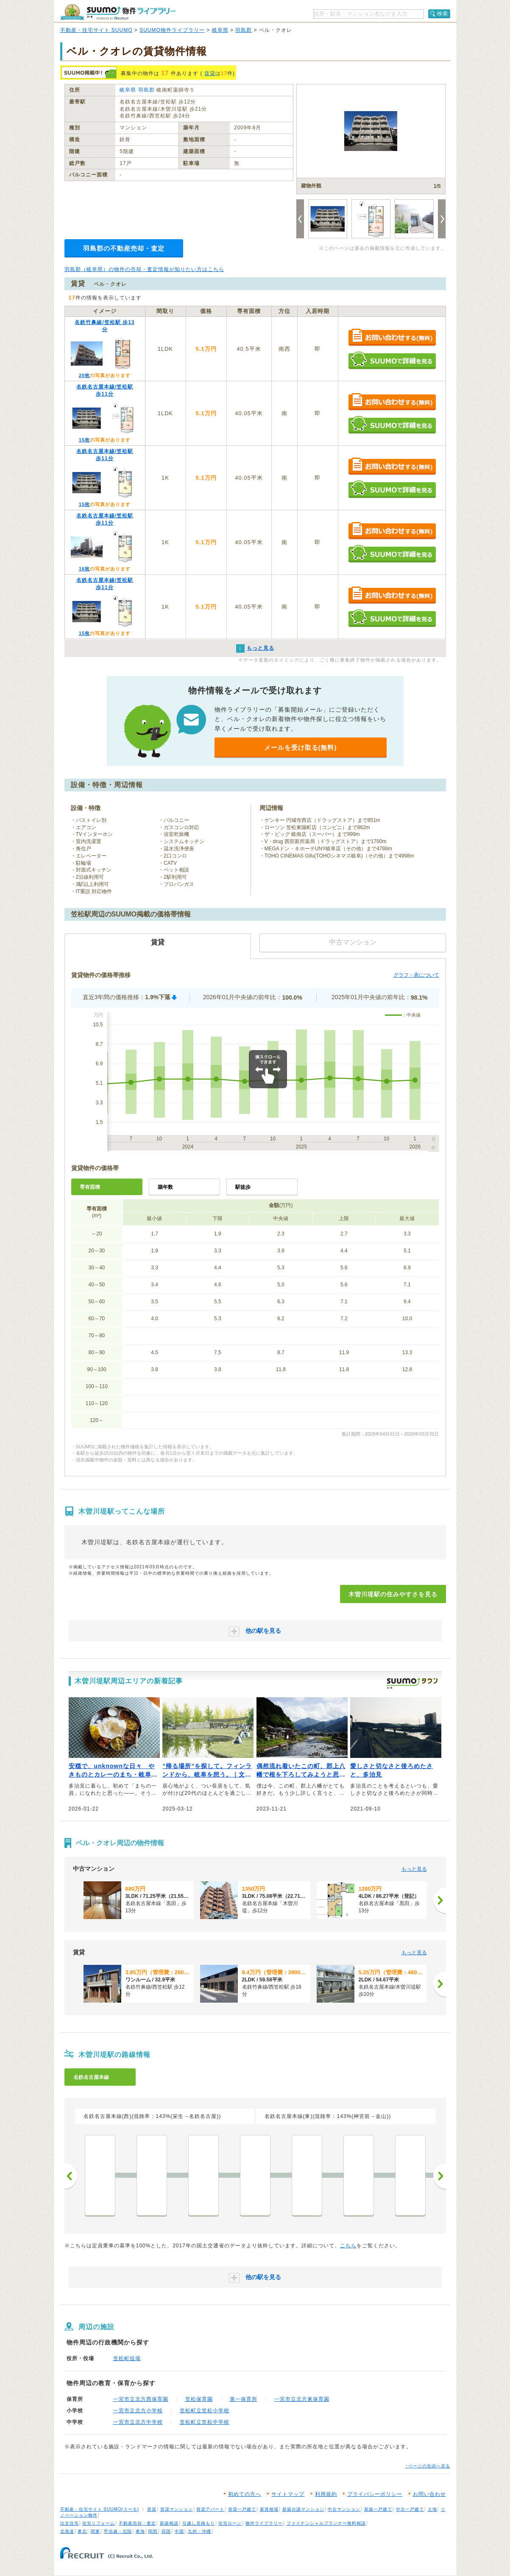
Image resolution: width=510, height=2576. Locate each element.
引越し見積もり (198, 2523)
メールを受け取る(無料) (300, 747)
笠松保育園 (199, 2399)
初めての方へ (244, 2494)
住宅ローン (230, 2523)
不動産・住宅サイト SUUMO (96, 30)
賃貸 (209, 73)
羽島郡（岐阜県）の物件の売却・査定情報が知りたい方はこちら (144, 269)
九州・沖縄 (199, 2531)
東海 (140, 2531)
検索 (442, 14)
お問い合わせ (429, 2494)
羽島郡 (243, 30)
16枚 (84, 568)
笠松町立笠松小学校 (204, 2411)
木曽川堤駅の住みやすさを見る (393, 1594)
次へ (439, 2176)
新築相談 (169, 2523)
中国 (179, 2531)
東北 (82, 2531)
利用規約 (326, 2494)
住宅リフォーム (98, 2523)
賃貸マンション (176, 2509)
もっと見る (414, 1869)
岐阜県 (220, 30)
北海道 (67, 2531)
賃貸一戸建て (242, 2509)
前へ (70, 2176)
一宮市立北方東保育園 (301, 2399)
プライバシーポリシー (374, 2494)
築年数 (165, 1187)
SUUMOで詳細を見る (392, 360)
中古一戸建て (410, 2509)
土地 (432, 2509)
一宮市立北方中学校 (138, 2422)
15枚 (84, 439)
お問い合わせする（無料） (392, 338)
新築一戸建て (378, 2509)
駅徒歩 (243, 1187)
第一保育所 (243, 2399)
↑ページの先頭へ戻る (428, 2466)
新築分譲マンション (303, 2509)
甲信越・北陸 (118, 2531)
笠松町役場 (127, 2358)
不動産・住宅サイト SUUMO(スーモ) (99, 2509)
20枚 (84, 375)
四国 (166, 2531)
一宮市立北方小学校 (138, 2411)
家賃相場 (269, 2509)
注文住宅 (69, 2523)
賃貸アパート (210, 2509)
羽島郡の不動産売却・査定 (123, 248)
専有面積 (90, 1187)
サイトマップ (287, 2494)
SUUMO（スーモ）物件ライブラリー (118, 12)
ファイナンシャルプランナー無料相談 (326, 2523)
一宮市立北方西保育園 (140, 2399)
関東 (95, 2531)
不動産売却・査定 (137, 2523)
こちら (348, 2246)
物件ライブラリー (264, 2523)
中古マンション (344, 2509)
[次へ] (439, 1900)
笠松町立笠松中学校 (204, 2422)
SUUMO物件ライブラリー (172, 30)
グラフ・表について (416, 975)
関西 (153, 2531)
